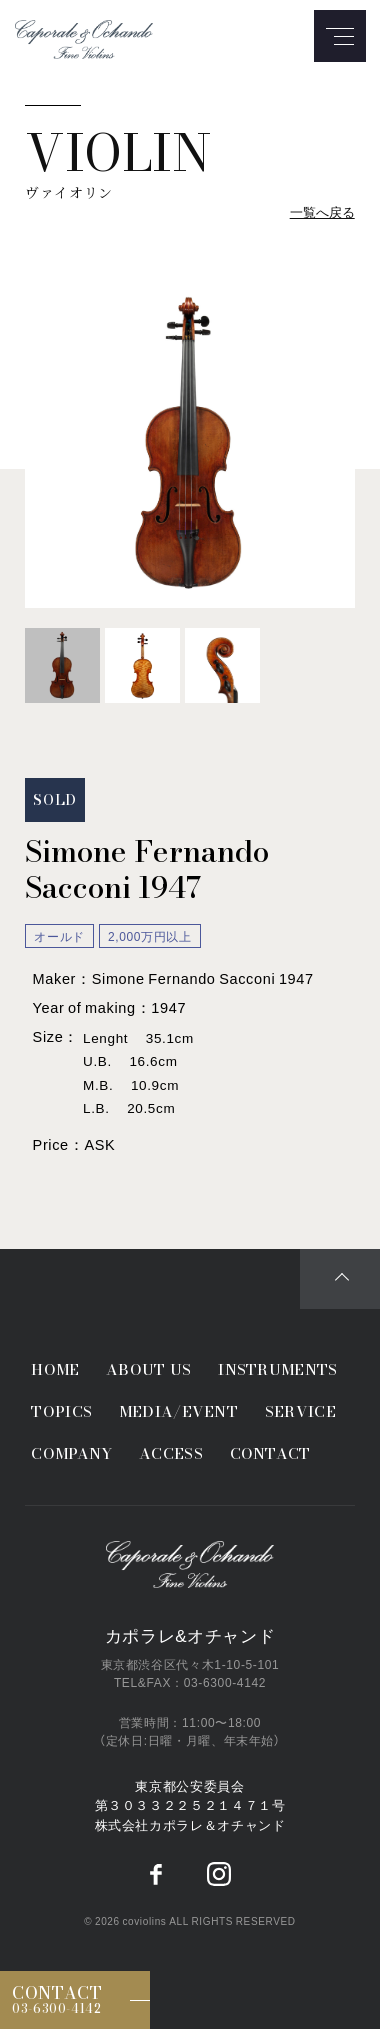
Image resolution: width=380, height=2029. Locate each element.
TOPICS (61, 1411)
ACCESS (171, 1453)
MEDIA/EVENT (178, 1411)
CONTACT (270, 1453)
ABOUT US (148, 1369)
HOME (55, 1369)
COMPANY (71, 1453)
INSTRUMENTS (277, 1369)
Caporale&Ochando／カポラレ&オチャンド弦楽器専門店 (190, 1566)
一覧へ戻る (322, 211)
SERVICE (300, 1411)
